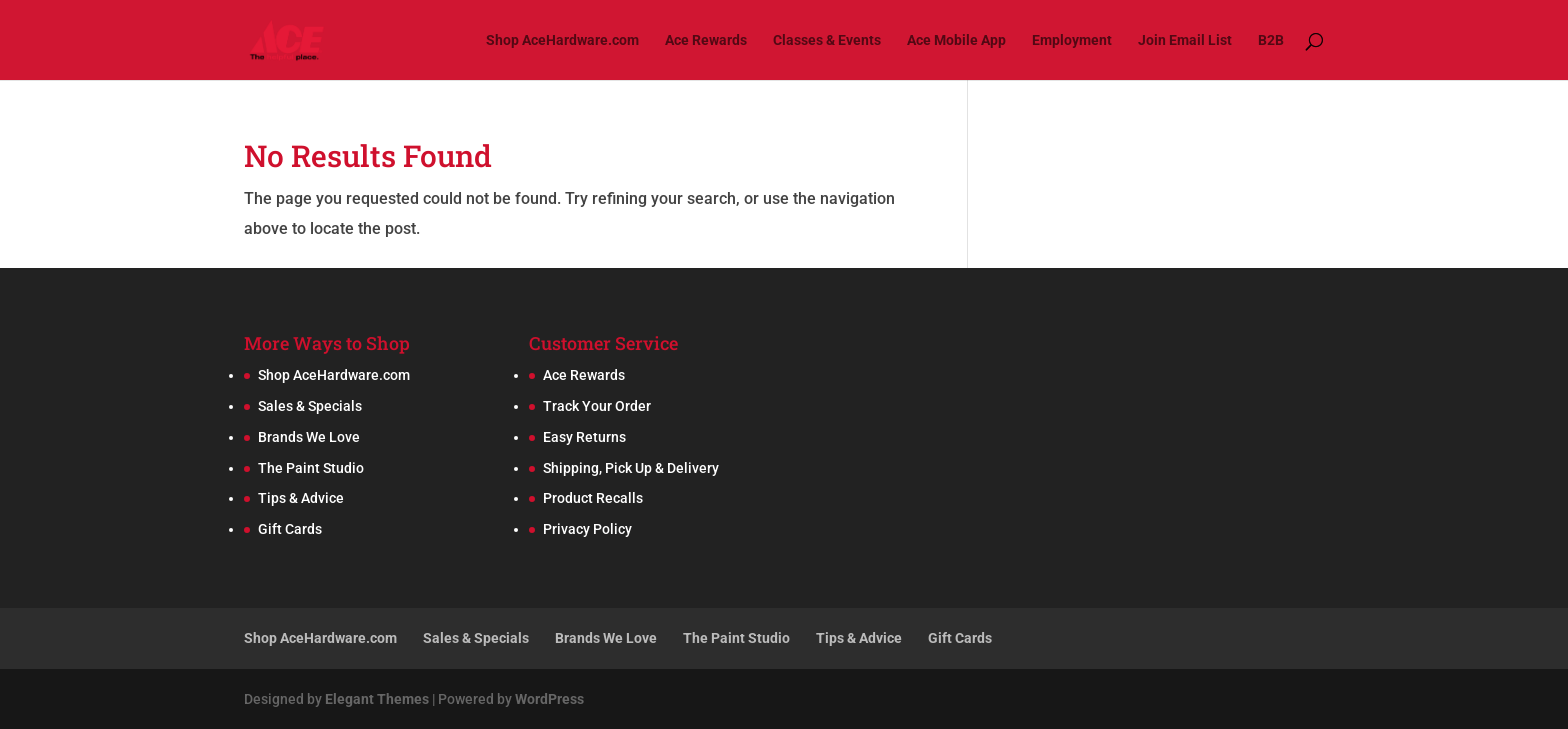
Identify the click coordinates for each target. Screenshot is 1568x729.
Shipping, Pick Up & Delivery (631, 468)
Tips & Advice (301, 498)
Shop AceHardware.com (562, 40)
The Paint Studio (311, 468)
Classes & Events (827, 40)
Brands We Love (309, 437)
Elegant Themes (377, 699)
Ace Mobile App (956, 40)
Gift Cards (290, 529)
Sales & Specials (310, 406)
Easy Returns (584, 437)
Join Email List (1185, 40)
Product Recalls (593, 498)
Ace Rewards (706, 40)
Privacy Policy (587, 529)
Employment (1072, 40)
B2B (1271, 40)
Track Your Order (597, 406)
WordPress (549, 699)
